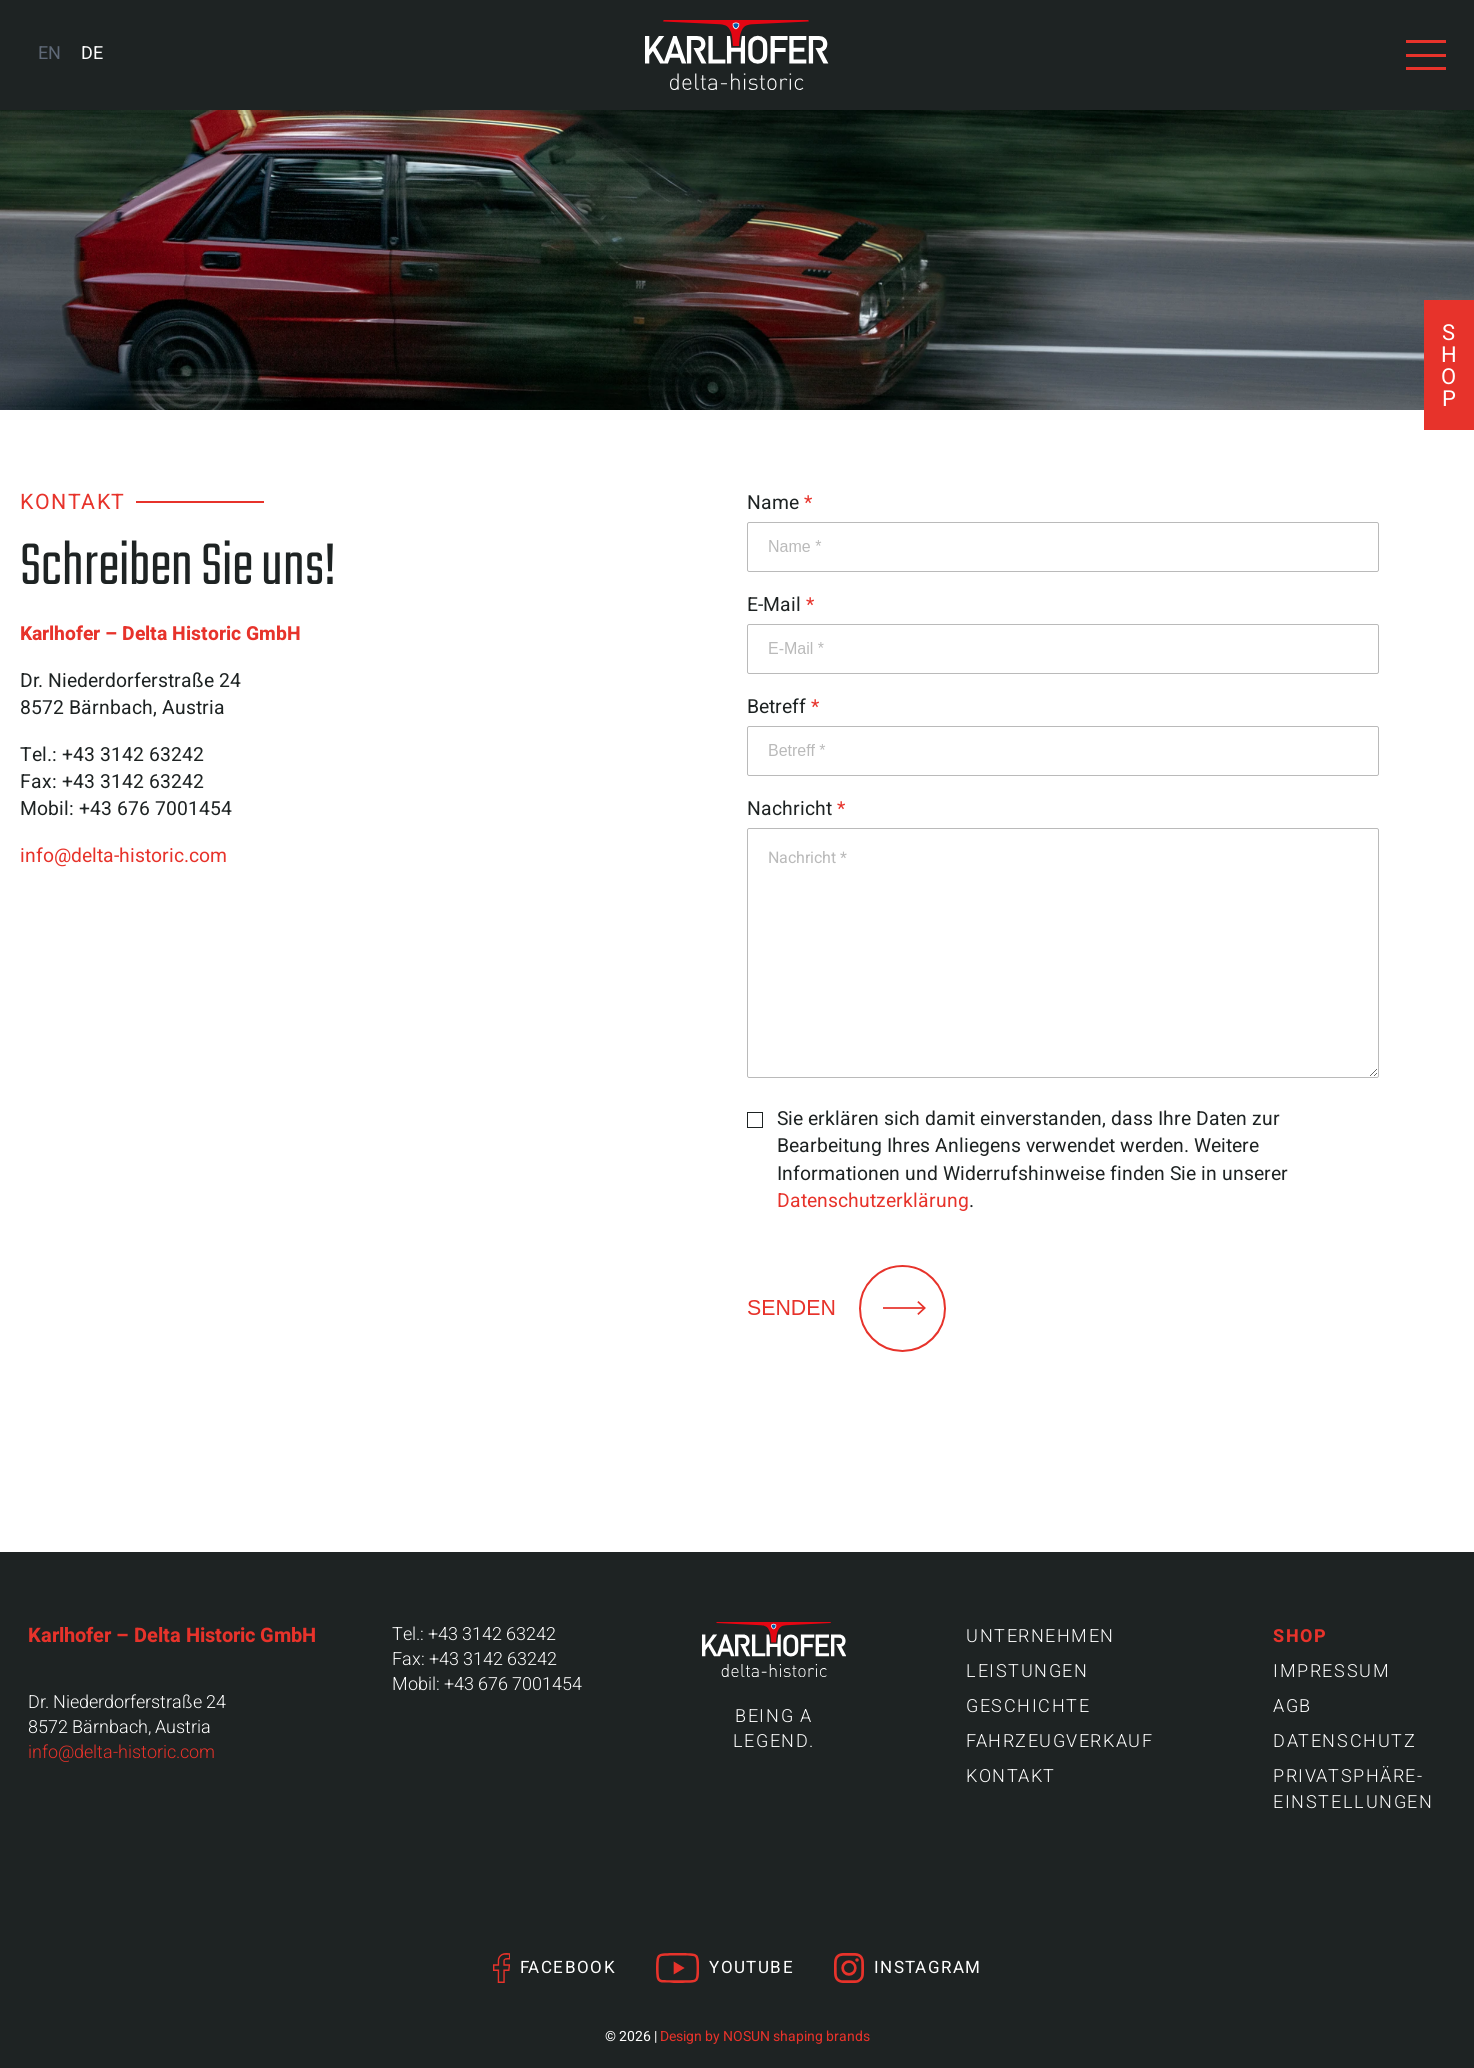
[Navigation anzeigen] (1426, 55)
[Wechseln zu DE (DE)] (92, 54)
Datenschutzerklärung (873, 1201)
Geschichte (1028, 1706)
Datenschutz (1344, 1741)
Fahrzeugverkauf (1059, 1741)
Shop (1300, 1636)
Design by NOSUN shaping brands (765, 2036)
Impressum (1331, 1671)
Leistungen (1027, 1671)
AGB (1292, 1706)
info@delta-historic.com (123, 856)
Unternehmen (1040, 1636)
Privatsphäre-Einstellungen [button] (1353, 1789)
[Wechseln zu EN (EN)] (49, 54)
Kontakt (1011, 1776)
